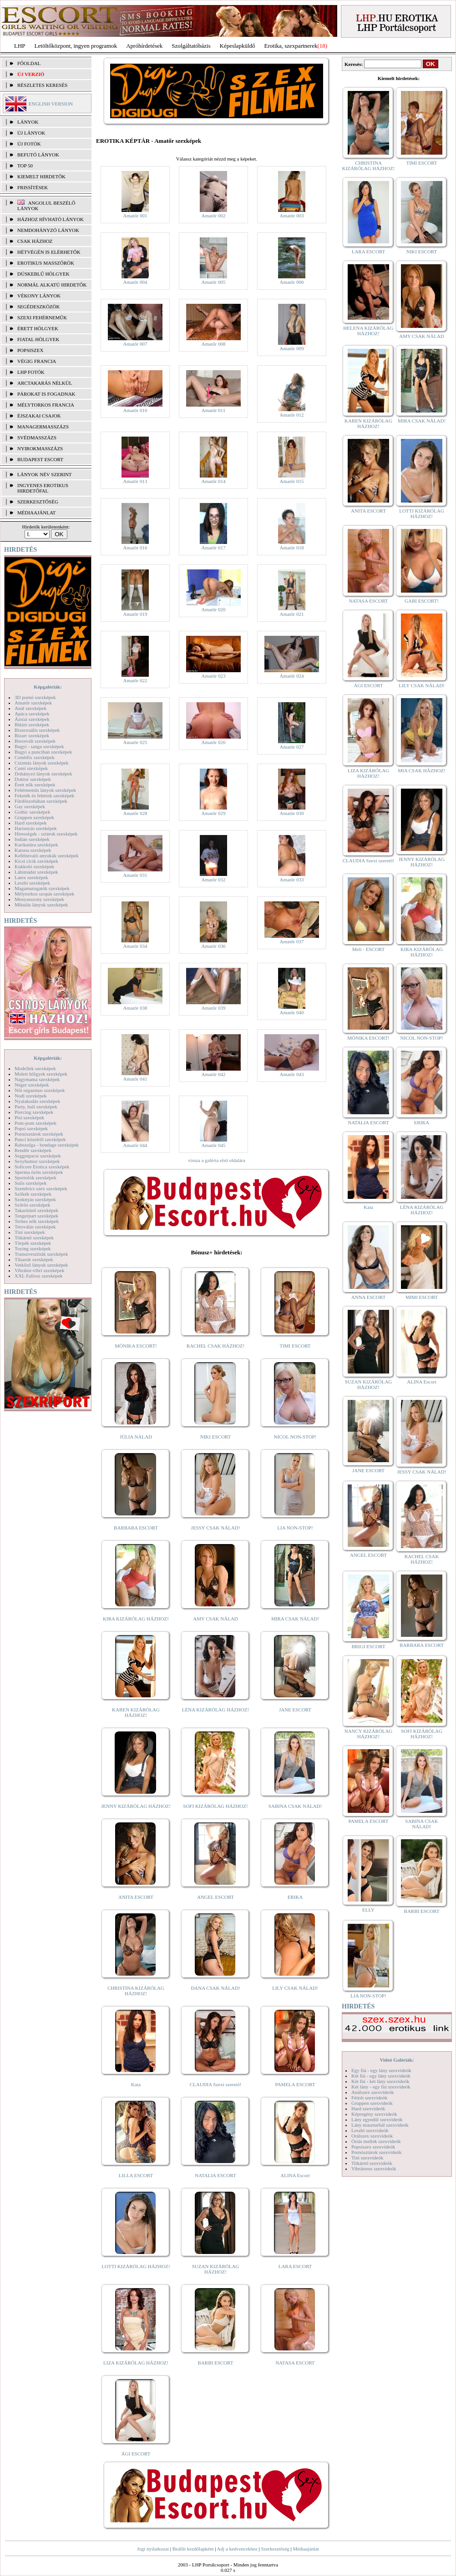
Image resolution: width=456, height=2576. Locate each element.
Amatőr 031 (135, 875)
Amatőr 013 (135, 481)
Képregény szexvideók (374, 2114)
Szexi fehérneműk (42, 317)
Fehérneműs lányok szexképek (45, 790)
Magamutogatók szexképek (42, 888)
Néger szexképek (32, 1084)
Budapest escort (40, 459)
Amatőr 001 (135, 215)
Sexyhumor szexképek (37, 1161)
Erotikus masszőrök (45, 263)
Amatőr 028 (135, 813)
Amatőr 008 (214, 344)
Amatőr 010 (135, 410)
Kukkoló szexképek (34, 866)
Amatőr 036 (214, 946)
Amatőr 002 (214, 215)
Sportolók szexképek (35, 1177)
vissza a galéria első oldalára (216, 1160)
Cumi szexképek (31, 768)
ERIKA (295, 1897)
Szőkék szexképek (33, 1194)
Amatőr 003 (292, 215)
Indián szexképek (32, 839)
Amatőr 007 (135, 344)
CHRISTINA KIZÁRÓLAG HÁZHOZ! (135, 1990)
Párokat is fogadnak (46, 394)
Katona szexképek (33, 850)
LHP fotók (31, 372)
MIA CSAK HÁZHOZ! (422, 770)
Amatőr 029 (214, 813)
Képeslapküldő (237, 45)
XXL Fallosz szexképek (38, 1275)
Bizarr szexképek (32, 735)
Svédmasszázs (36, 437)
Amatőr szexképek (33, 702)
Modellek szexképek (35, 1068)
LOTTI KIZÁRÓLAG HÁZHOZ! (135, 2266)
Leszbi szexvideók (370, 2130)
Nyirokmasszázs (40, 448)
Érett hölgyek (37, 328)
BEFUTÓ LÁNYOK (38, 154)
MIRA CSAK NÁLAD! (295, 1618)
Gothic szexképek (33, 812)
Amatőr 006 (292, 282)
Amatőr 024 (292, 676)
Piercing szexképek (34, 1112)
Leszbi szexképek (32, 883)
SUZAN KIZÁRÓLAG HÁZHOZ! (215, 2269)
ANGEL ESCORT (215, 1897)
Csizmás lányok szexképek (42, 762)
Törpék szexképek (33, 1243)
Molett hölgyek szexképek (41, 1074)
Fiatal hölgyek (38, 339)
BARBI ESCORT (215, 2362)
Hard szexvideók (368, 2108)
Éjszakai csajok (39, 415)
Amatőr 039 (214, 1008)
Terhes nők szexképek (37, 1221)
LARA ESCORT (295, 2266)
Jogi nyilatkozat (153, 2548)
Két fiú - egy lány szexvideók (380, 2075)
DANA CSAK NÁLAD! (215, 1988)
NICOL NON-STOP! (295, 1436)
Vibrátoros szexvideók (373, 2168)
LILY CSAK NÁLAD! (295, 1988)
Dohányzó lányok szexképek (43, 773)
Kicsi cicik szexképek (36, 861)
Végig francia (36, 361)
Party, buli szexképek (36, 1106)
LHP (19, 45)
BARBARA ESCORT (136, 1527)
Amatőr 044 (135, 1145)
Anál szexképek (30, 708)
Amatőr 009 (292, 348)
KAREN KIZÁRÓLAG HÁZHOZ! (136, 1712)
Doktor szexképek (33, 779)
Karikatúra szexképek (36, 844)
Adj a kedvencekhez (237, 2548)
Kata (136, 2084)
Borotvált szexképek (35, 741)
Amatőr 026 (214, 742)
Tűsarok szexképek (34, 1259)
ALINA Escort (294, 2175)
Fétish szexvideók (369, 2097)
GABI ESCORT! (422, 601)
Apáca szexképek (32, 713)
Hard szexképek (31, 822)
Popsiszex (30, 350)
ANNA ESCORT (368, 1297)
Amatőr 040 (292, 1012)
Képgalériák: (48, 686)
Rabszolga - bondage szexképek (47, 1144)
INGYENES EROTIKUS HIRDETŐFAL (42, 488)
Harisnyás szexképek (36, 828)
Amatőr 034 (135, 946)
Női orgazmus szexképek (40, 1090)
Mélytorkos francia (45, 405)
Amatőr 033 (292, 879)
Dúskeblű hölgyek (43, 274)
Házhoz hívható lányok (50, 219)
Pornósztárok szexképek (39, 1134)
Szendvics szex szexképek (41, 1188)
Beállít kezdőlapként (193, 2548)
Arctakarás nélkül (44, 383)
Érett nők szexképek (35, 784)
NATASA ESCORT (294, 2362)
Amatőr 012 (292, 415)
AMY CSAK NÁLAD (215, 1618)
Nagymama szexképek (37, 1079)
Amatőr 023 (214, 676)
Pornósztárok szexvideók (376, 2152)
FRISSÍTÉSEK (32, 187)
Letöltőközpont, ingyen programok (76, 45)
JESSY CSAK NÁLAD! (215, 1527)
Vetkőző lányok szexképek (41, 1265)
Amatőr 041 (135, 1079)
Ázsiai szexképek (32, 719)
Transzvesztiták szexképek (41, 1254)
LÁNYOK (27, 122)
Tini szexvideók (367, 2157)
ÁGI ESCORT (136, 2453)
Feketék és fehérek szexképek (44, 795)
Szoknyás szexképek (35, 1199)
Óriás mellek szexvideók (376, 2141)
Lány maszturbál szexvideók (380, 2125)
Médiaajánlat (306, 2548)
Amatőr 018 (292, 547)
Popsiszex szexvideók (373, 2146)
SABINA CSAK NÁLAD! (295, 1806)
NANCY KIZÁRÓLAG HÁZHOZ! (369, 1733)
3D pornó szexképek (35, 697)
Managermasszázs (43, 426)
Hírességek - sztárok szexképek (46, 833)
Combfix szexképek (35, 757)
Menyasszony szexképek (39, 899)
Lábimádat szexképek (36, 872)
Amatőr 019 (135, 614)
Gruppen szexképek (34, 817)
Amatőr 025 (135, 742)
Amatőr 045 (214, 1145)
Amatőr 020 (214, 609)
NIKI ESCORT (215, 1436)
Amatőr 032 (214, 879)
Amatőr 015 (292, 481)
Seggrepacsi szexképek (38, 1155)
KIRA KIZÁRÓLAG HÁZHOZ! (136, 1618)
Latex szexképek (31, 877)
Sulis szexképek (31, 1183)
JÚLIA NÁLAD (136, 1436)
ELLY (368, 1909)
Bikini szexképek (32, 724)
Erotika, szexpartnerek (291, 45)
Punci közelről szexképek (40, 1139)
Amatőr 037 (292, 941)
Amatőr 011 (213, 410)
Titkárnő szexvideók (371, 2163)
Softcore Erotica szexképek (42, 1166)
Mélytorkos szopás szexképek (44, 893)
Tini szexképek (30, 1232)
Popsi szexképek (31, 1128)
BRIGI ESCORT (368, 1646)
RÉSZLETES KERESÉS (42, 85)
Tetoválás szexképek (35, 1226)
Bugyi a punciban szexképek (43, 752)
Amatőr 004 (135, 282)
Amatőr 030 (292, 813)
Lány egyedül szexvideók (376, 2119)
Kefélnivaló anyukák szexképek (47, 855)
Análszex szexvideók (372, 2092)
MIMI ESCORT (421, 1297)
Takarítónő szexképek (36, 1210)
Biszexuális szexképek (37, 730)
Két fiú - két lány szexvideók (380, 2081)
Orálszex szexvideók (372, 2135)
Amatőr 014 (214, 481)
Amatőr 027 (292, 747)
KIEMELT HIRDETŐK (41, 176)
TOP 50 (25, 165)
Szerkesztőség (275, 2548)
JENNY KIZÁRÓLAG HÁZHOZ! (136, 1806)
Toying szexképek (33, 1248)
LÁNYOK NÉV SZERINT (44, 474)
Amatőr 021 (292, 614)
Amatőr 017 (214, 547)
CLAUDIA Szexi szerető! (216, 2084)
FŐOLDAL (29, 63)
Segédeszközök (38, 306)
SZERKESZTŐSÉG (37, 501)
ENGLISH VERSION (51, 103)
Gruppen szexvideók (372, 2103)
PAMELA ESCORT (295, 2084)
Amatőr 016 (135, 547)
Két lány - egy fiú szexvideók (380, 2086)
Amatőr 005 (214, 282)
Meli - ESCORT (368, 949)
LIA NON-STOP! (295, 1527)
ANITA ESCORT (135, 1897)
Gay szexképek (30, 806)
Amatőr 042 (214, 1074)
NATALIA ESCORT (215, 2175)
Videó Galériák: (397, 2060)
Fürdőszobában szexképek (41, 801)
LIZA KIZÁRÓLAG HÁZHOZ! (135, 2362)
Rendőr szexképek (33, 1150)
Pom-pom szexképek (35, 1123)
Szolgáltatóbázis (191, 45)
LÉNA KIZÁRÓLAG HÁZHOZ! (215, 1709)
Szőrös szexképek (33, 1205)
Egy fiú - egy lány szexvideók (381, 2070)
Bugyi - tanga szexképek (39, 746)
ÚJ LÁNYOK (31, 133)
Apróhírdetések (144, 45)
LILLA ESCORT (136, 2175)
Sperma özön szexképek (39, 1172)
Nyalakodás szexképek (38, 1101)
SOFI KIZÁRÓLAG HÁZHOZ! (215, 1806)
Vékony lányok (39, 295)
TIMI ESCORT (294, 1345)
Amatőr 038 (135, 1008)
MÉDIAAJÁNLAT (36, 512)
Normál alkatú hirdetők (51, 284)
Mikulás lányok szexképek (41, 904)
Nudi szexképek (31, 1095)
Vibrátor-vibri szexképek (39, 1270)
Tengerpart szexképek (36, 1215)
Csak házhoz (34, 241)
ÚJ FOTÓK (29, 143)
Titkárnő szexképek (34, 1237)
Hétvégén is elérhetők (49, 252)
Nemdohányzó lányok (48, 230)
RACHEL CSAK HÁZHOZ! (215, 1345)
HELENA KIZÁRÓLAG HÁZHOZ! (368, 330)
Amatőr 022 (135, 680)
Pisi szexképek (29, 1117)
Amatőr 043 (292, 1074)
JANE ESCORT (295, 1709)
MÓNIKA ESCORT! (136, 1345)
